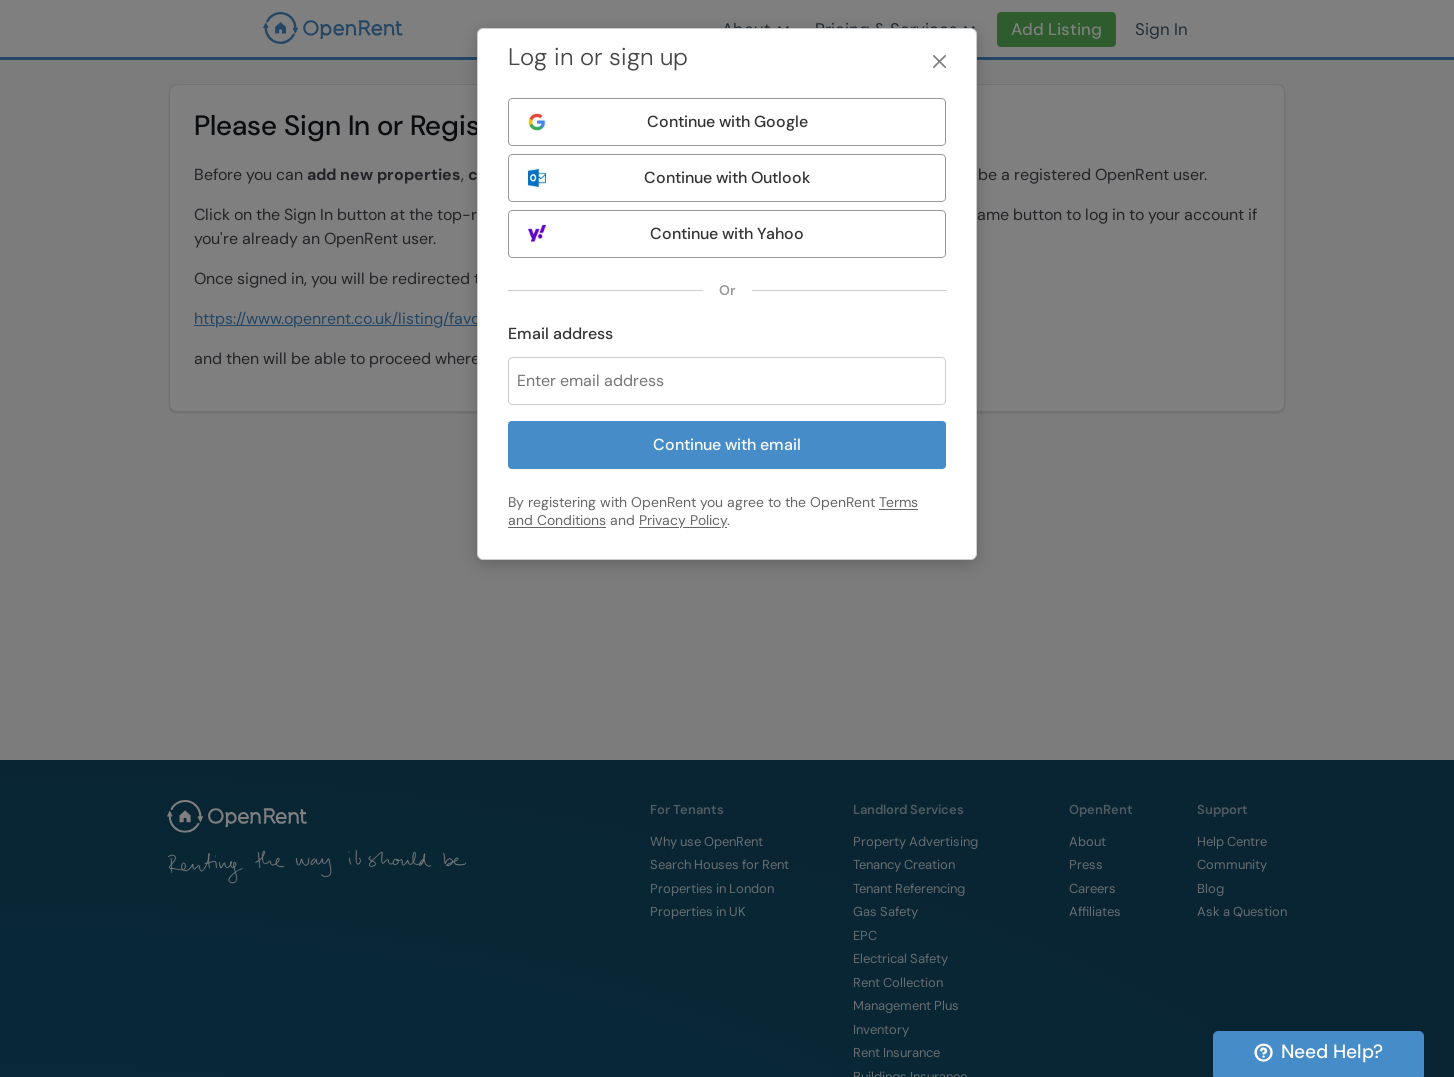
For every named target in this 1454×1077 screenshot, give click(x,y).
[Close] (939, 61)
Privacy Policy (683, 520)
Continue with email (727, 444)
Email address (560, 333)
